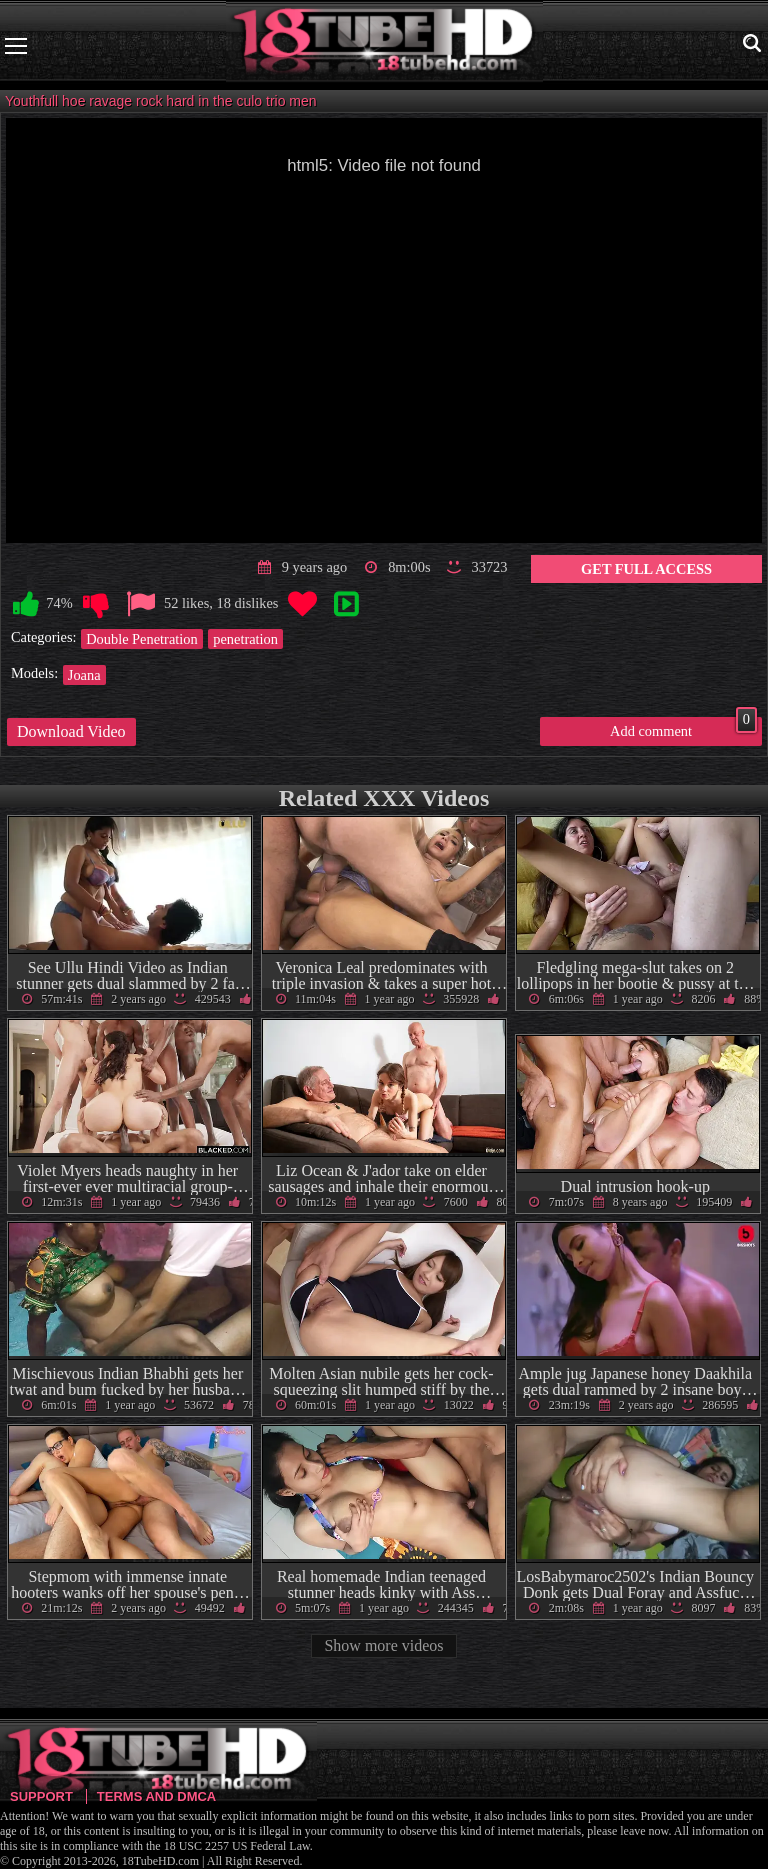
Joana (84, 675)
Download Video (71, 731)
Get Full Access (646, 569)
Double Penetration (142, 639)
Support (41, 1796)
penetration (245, 639)
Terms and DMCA (156, 1796)
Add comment (683, 728)
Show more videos (383, 1645)
